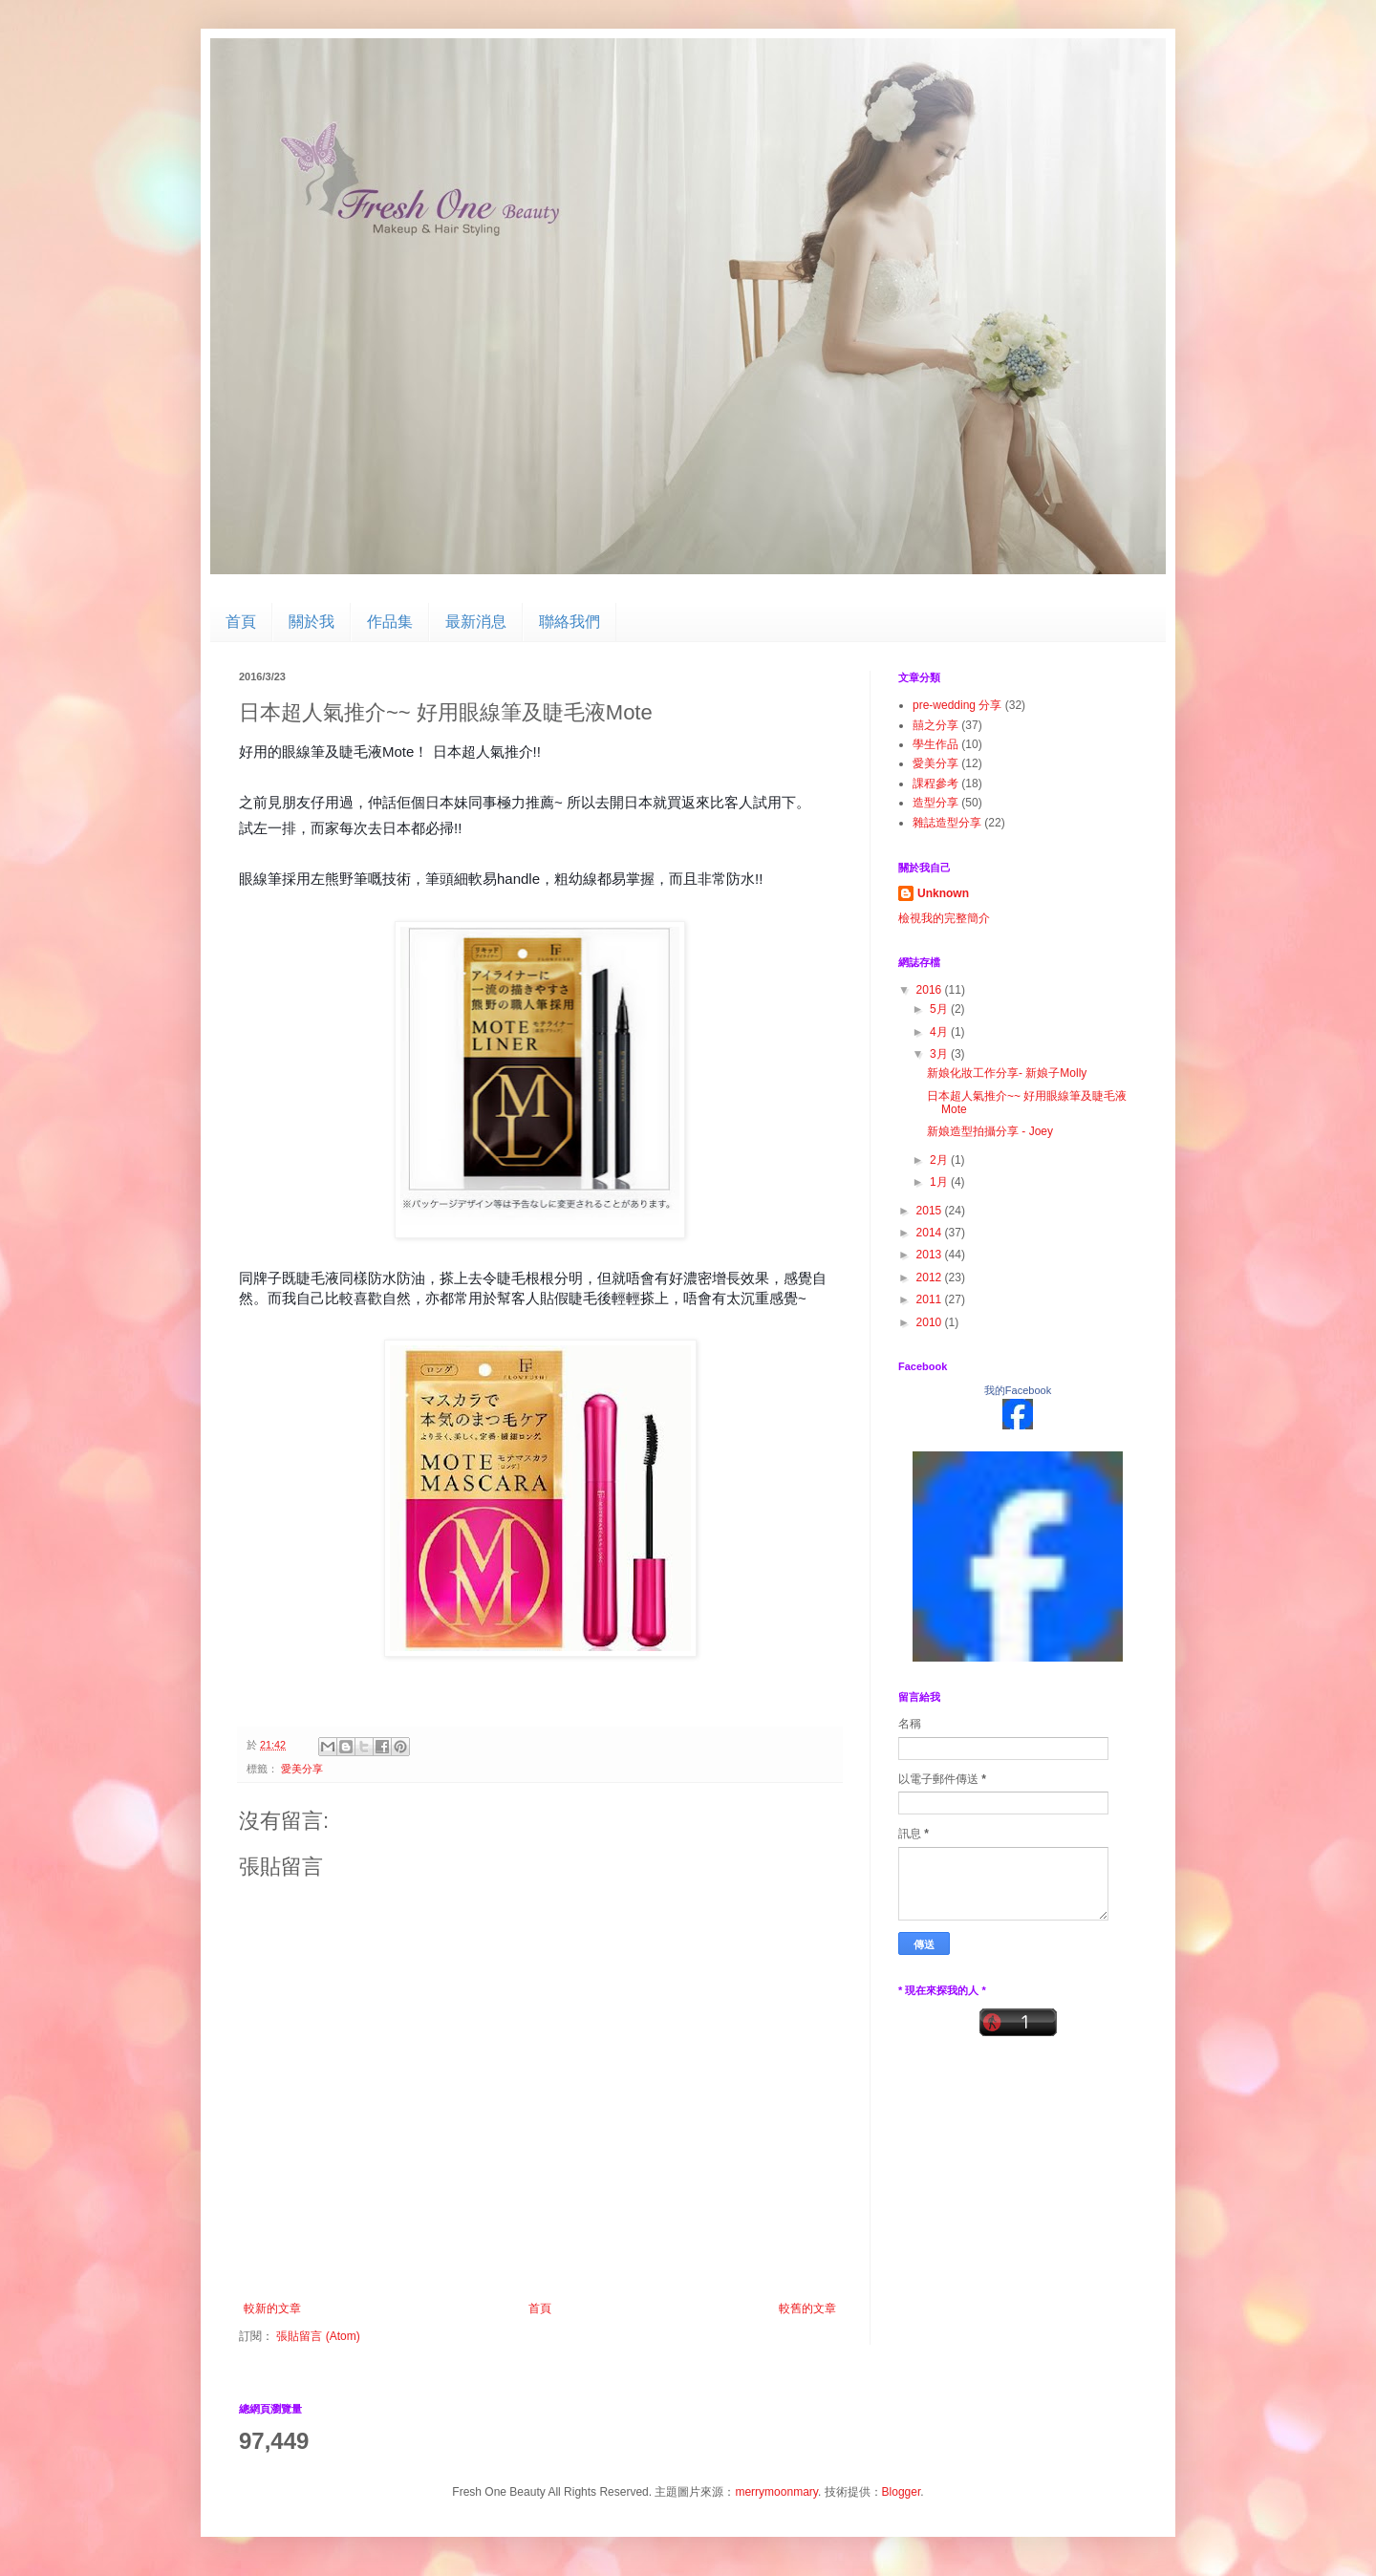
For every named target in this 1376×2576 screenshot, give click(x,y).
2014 (930, 1232)
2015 (930, 1210)
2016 (930, 990)
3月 (940, 1054)
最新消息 (475, 621)
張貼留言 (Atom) (317, 2336)
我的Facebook (1017, 1390)
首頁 (241, 621)
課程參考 (935, 783)
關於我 (311, 621)
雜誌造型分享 (947, 822)
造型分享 (935, 802)
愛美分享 (302, 1768)
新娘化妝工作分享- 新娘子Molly (1006, 1073)
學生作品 (935, 744)
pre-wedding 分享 (957, 705)
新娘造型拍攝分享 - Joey (990, 1131)
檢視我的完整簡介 (944, 918)
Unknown (943, 893)
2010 (930, 1322)
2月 (940, 1160)
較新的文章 (272, 2308)
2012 (930, 1277)
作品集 (390, 621)
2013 (930, 1254)
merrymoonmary (776, 2492)
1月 (940, 1182)
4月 (940, 1032)
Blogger (901, 2492)
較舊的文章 (807, 2308)
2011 (930, 1299)
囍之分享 (935, 725)
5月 (940, 1009)
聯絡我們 (569, 621)
